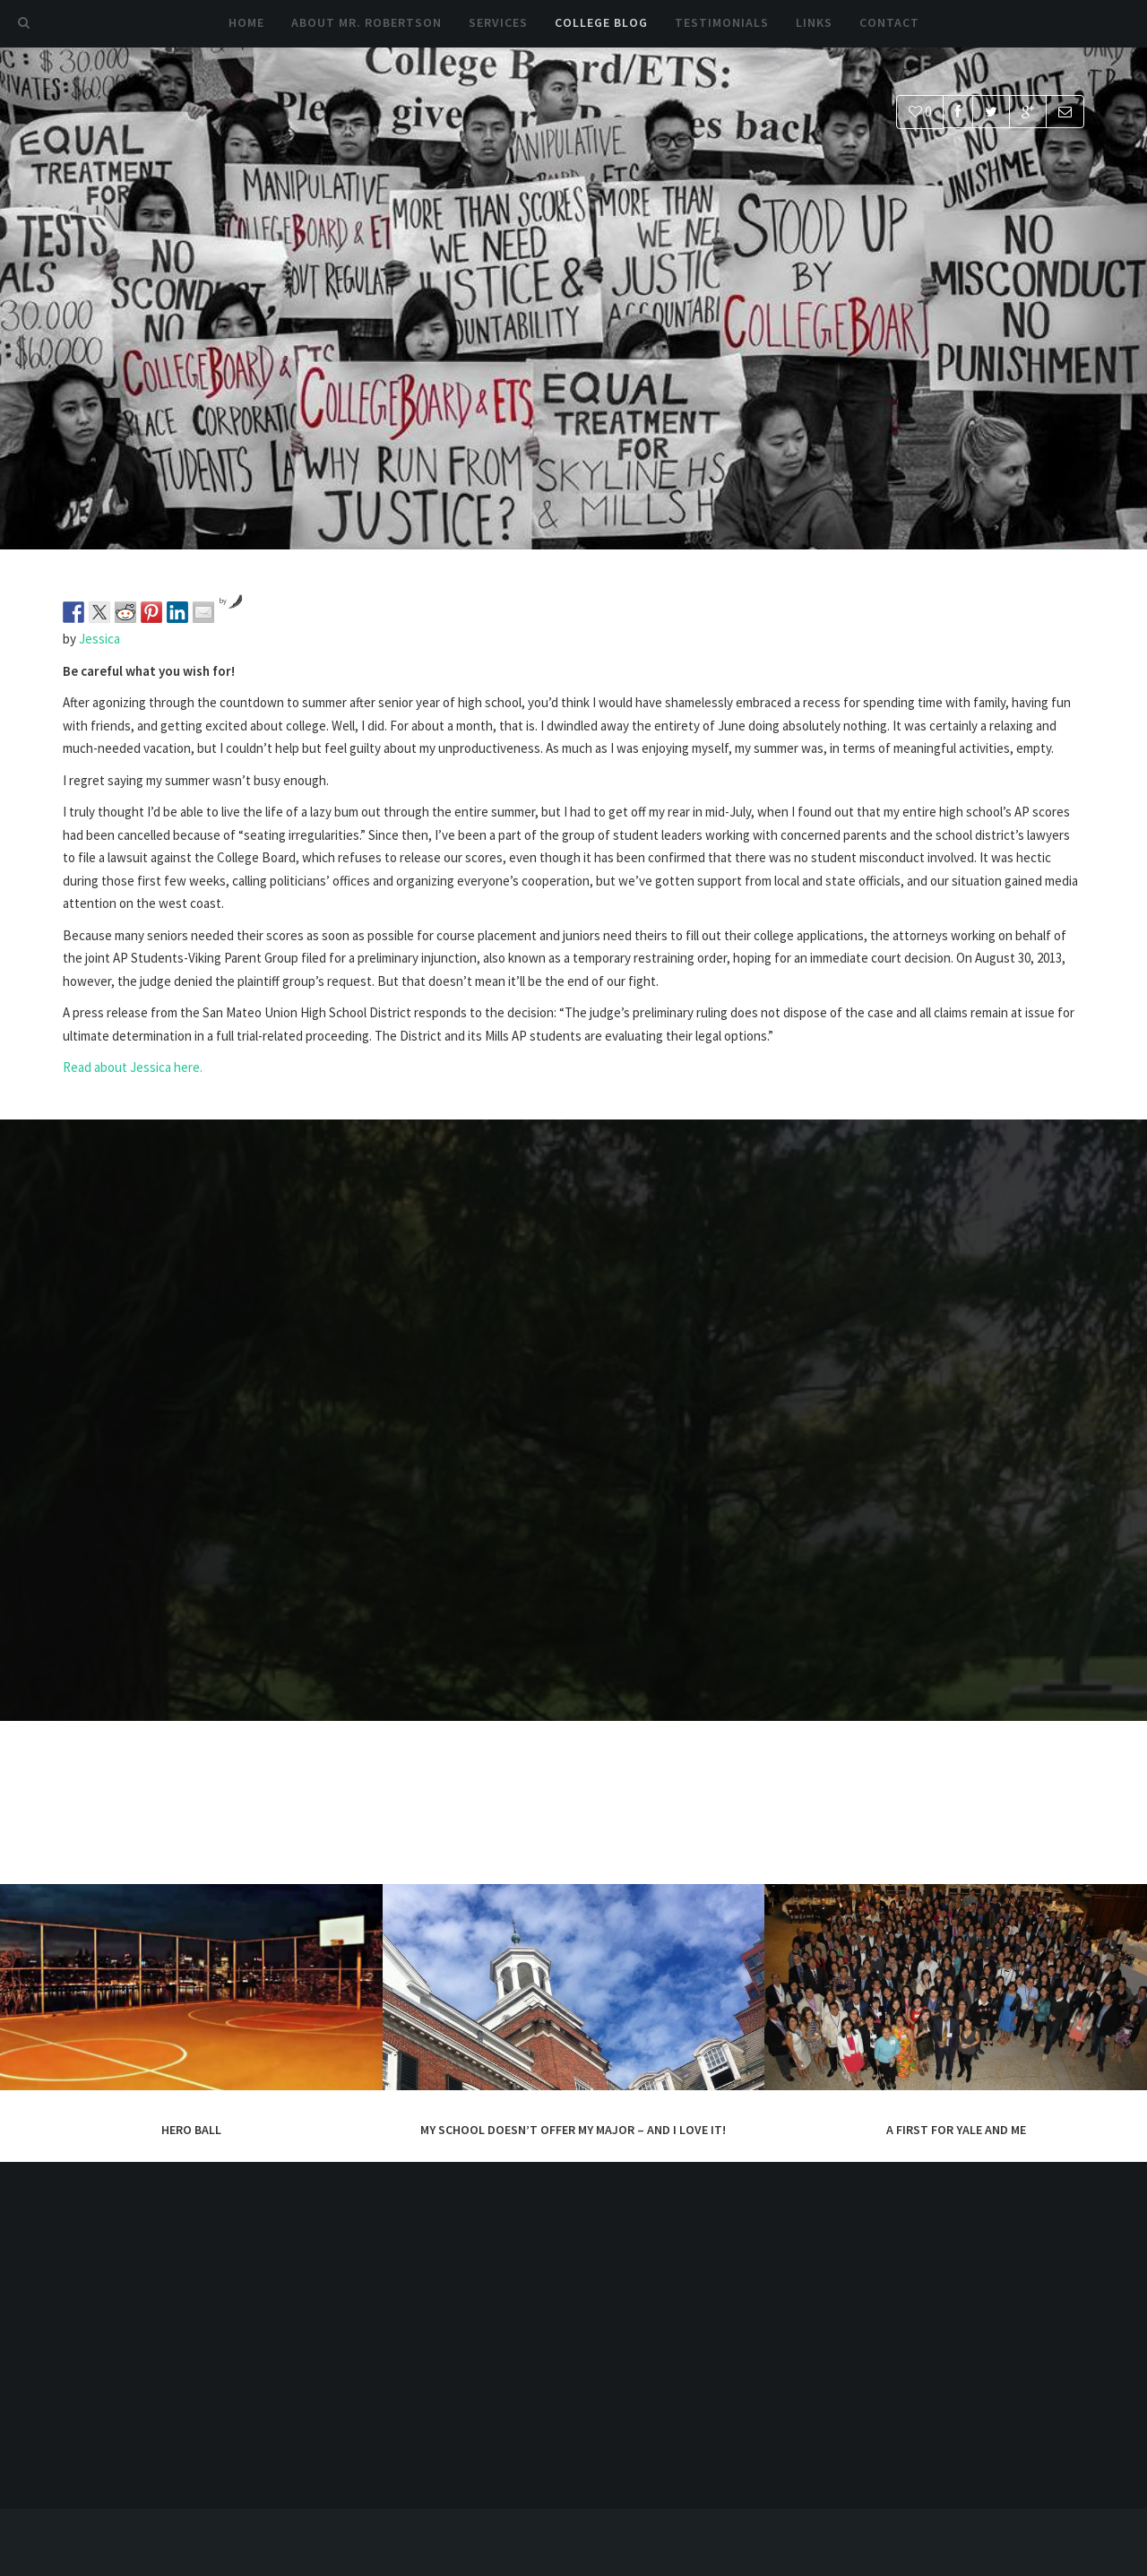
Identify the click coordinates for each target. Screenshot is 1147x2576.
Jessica (99, 638)
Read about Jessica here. (133, 1067)
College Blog (601, 22)
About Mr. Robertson (366, 22)
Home (246, 22)
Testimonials (722, 22)
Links (814, 22)
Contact (889, 22)
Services (498, 22)
